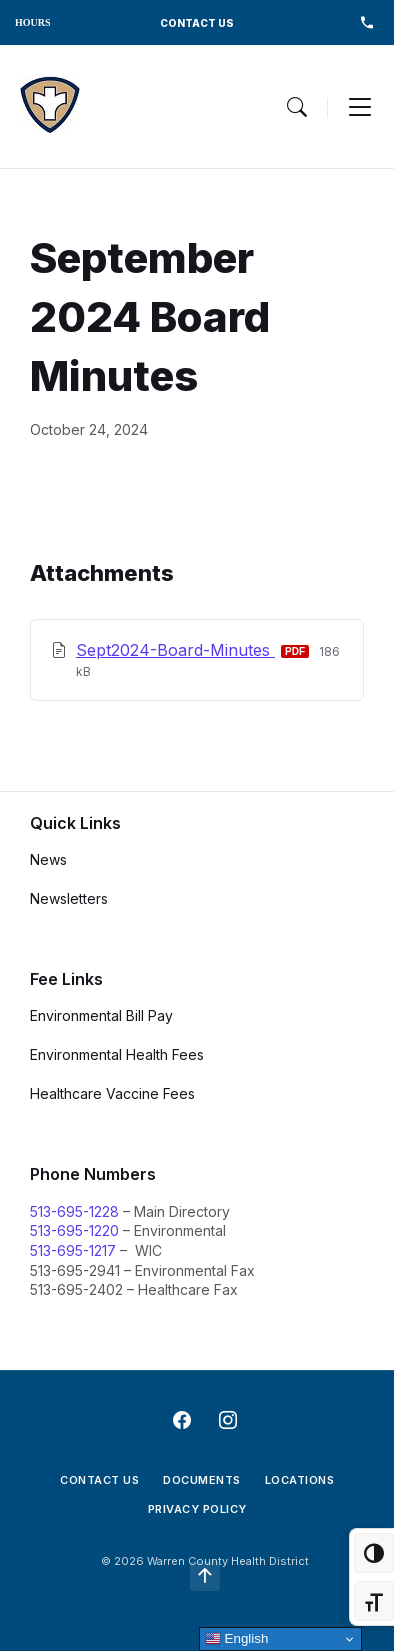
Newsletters (69, 898)
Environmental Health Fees (117, 1054)
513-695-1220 (74, 1230)
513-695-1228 (74, 1211)
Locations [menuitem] (300, 1480)
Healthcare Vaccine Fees (112, 1093)
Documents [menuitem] (202, 1480)
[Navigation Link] (50, 106)
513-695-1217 (73, 1250)
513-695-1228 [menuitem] (366, 22)
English (236, 1639)
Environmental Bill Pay (101, 1015)
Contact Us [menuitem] (99, 1480)
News (48, 859)
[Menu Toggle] (297, 107)
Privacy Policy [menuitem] (197, 1509)
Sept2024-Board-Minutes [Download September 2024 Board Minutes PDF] (175, 650)
